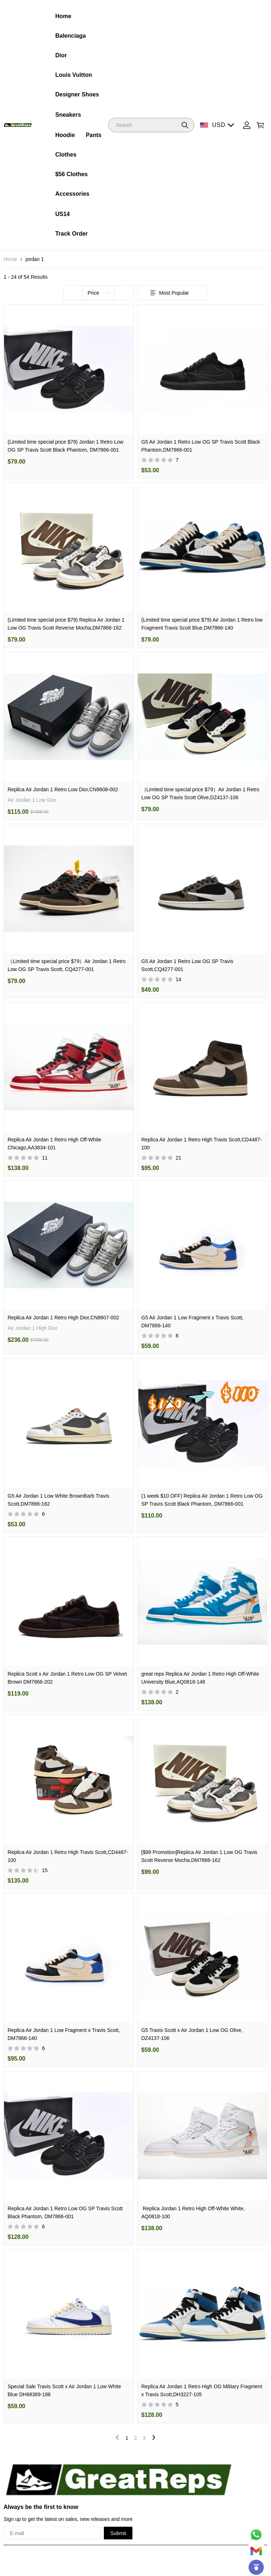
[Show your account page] (247, 125)
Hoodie (65, 135)
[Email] (256, 2551)
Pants (94, 135)
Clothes (66, 155)
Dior (61, 55)
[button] (185, 125)
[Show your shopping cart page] (260, 125)
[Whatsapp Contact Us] (256, 2534)
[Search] (151, 125)
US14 (62, 214)
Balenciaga (70, 36)
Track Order (71, 234)
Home (63, 16)
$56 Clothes (71, 174)
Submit (118, 2533)
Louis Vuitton (73, 75)
